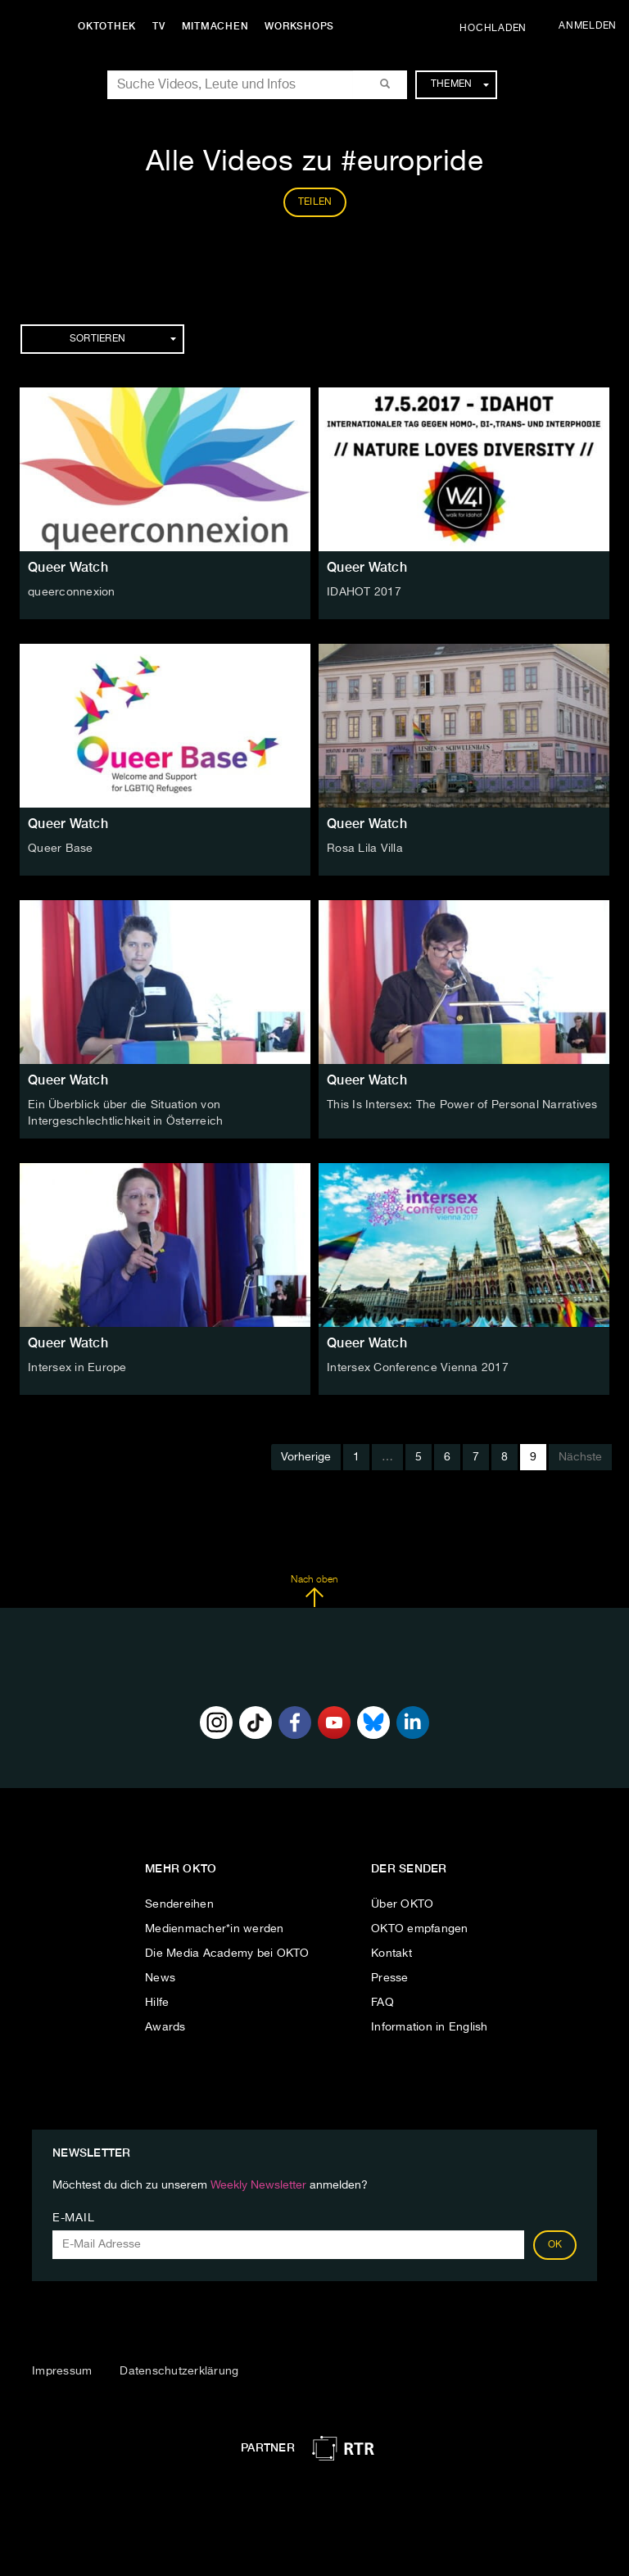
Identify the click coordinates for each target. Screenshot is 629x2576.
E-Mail (73, 2218)
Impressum (62, 2371)
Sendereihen (179, 1904)
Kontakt (391, 1953)
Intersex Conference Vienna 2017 (418, 1368)
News (160, 1978)
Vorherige (306, 1457)
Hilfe (157, 2002)
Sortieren (123, 339)
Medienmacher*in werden (214, 1929)
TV (158, 26)
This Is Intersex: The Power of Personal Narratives (462, 1105)
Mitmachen (215, 26)
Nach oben (314, 1591)
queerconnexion (71, 592)
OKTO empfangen (419, 1929)
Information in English (429, 2027)
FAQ (382, 2002)
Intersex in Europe (77, 1368)
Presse (390, 1978)
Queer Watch (68, 567)
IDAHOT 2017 (364, 592)
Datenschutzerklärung (179, 2371)
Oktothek (107, 26)
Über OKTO (402, 1904)
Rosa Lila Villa (365, 848)
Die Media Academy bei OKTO (227, 1953)
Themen (460, 84)
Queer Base (60, 848)
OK (555, 2245)
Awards (165, 2027)
